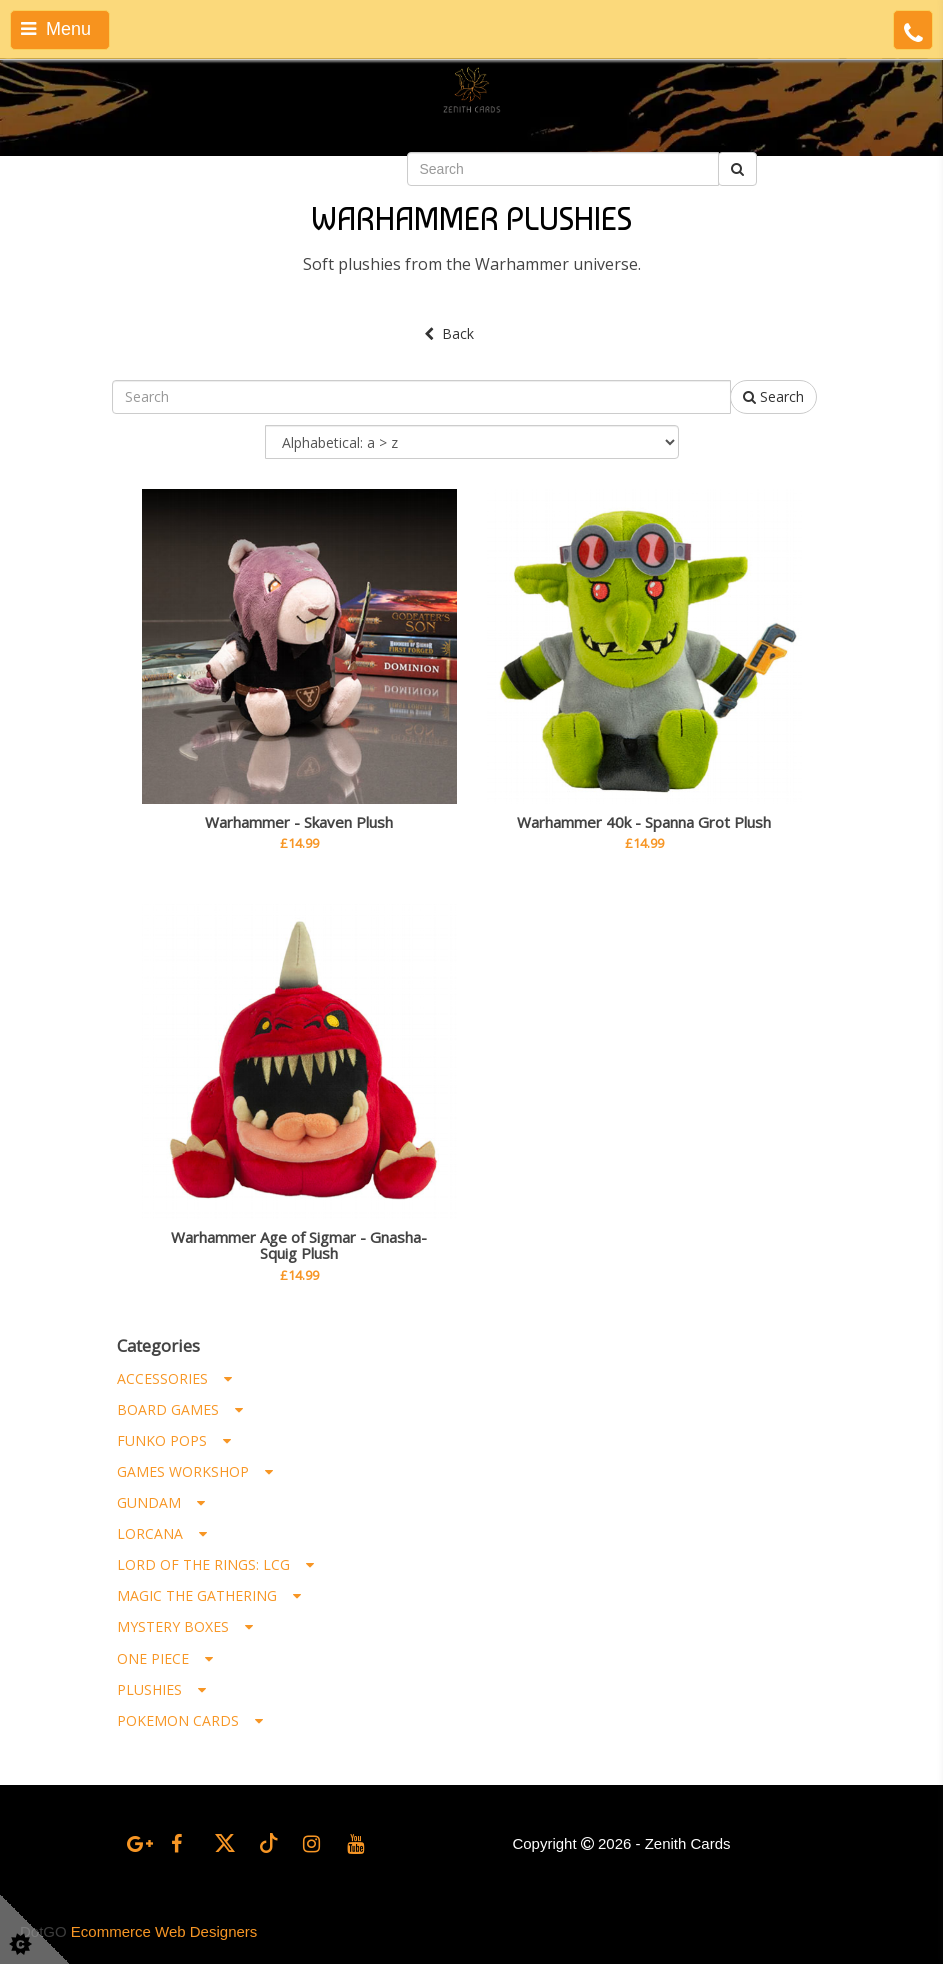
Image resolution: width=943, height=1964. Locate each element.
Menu (56, 29)
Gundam (161, 1502)
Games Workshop (195, 1471)
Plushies (161, 1689)
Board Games (180, 1409)
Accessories (174, 1378)
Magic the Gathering (209, 1595)
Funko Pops (174, 1440)
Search (773, 396)
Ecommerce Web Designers (164, 1931)
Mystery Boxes (185, 1626)
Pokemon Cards (190, 1720)
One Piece (165, 1658)
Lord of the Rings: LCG (215, 1564)
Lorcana (162, 1533)
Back (449, 333)
